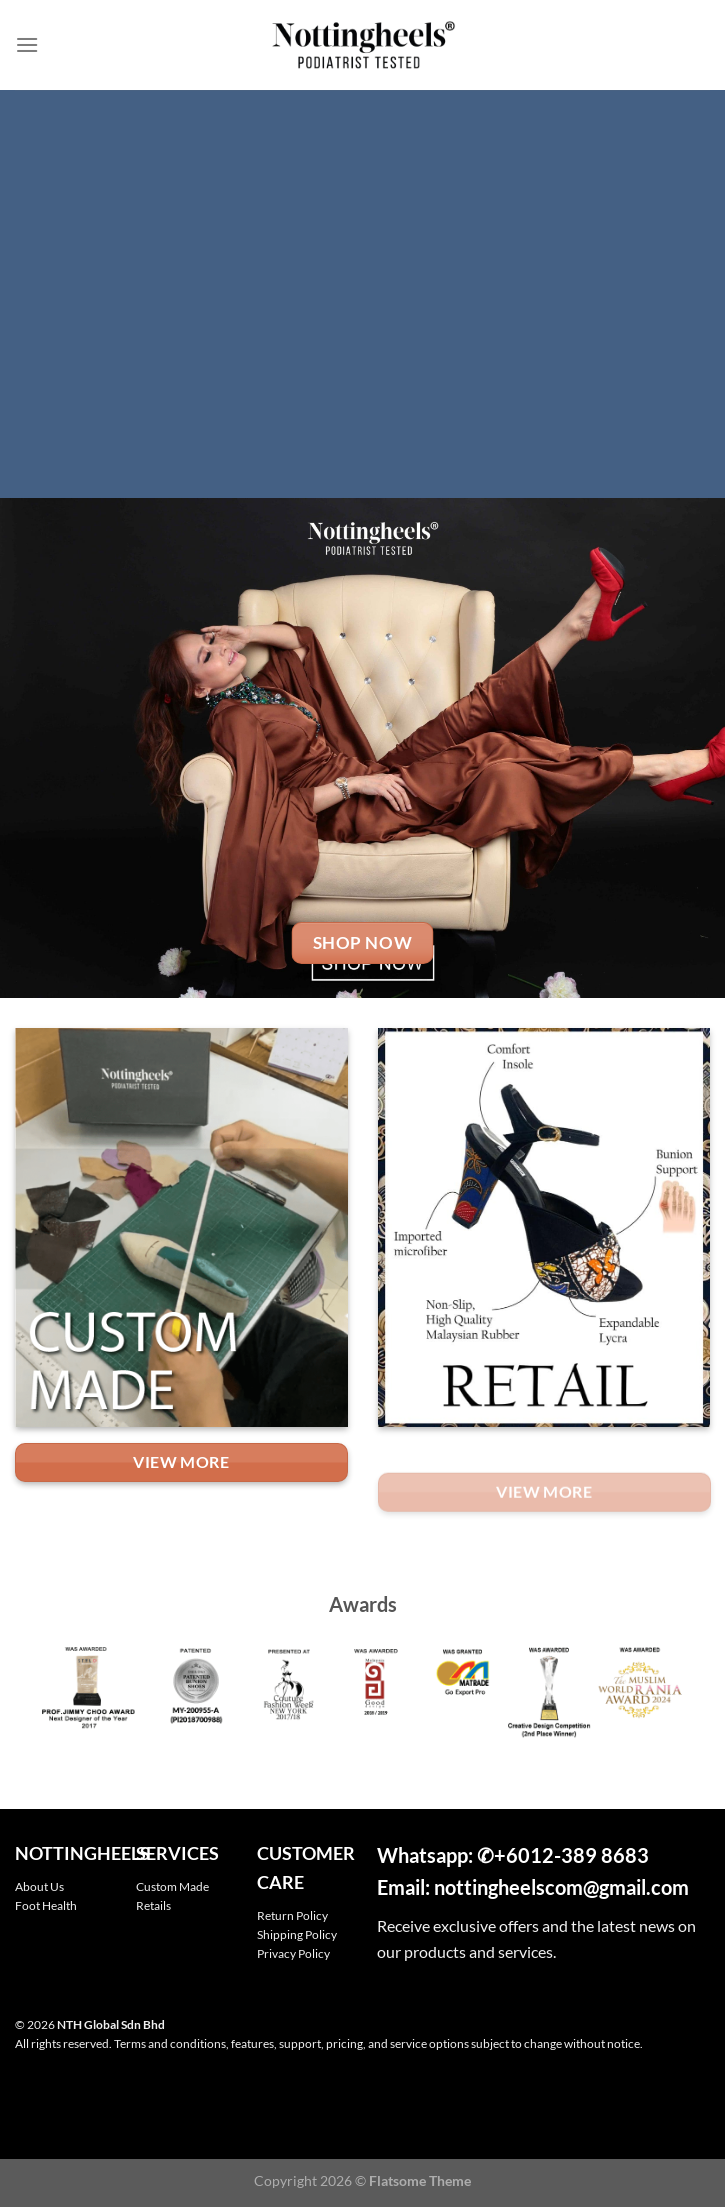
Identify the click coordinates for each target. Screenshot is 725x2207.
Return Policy (292, 1915)
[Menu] (27, 44)
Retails (153, 1905)
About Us (39, 1886)
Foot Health (46, 1905)
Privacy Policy (293, 1953)
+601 (518, 1855)
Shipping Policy (297, 1934)
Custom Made (172, 1886)
